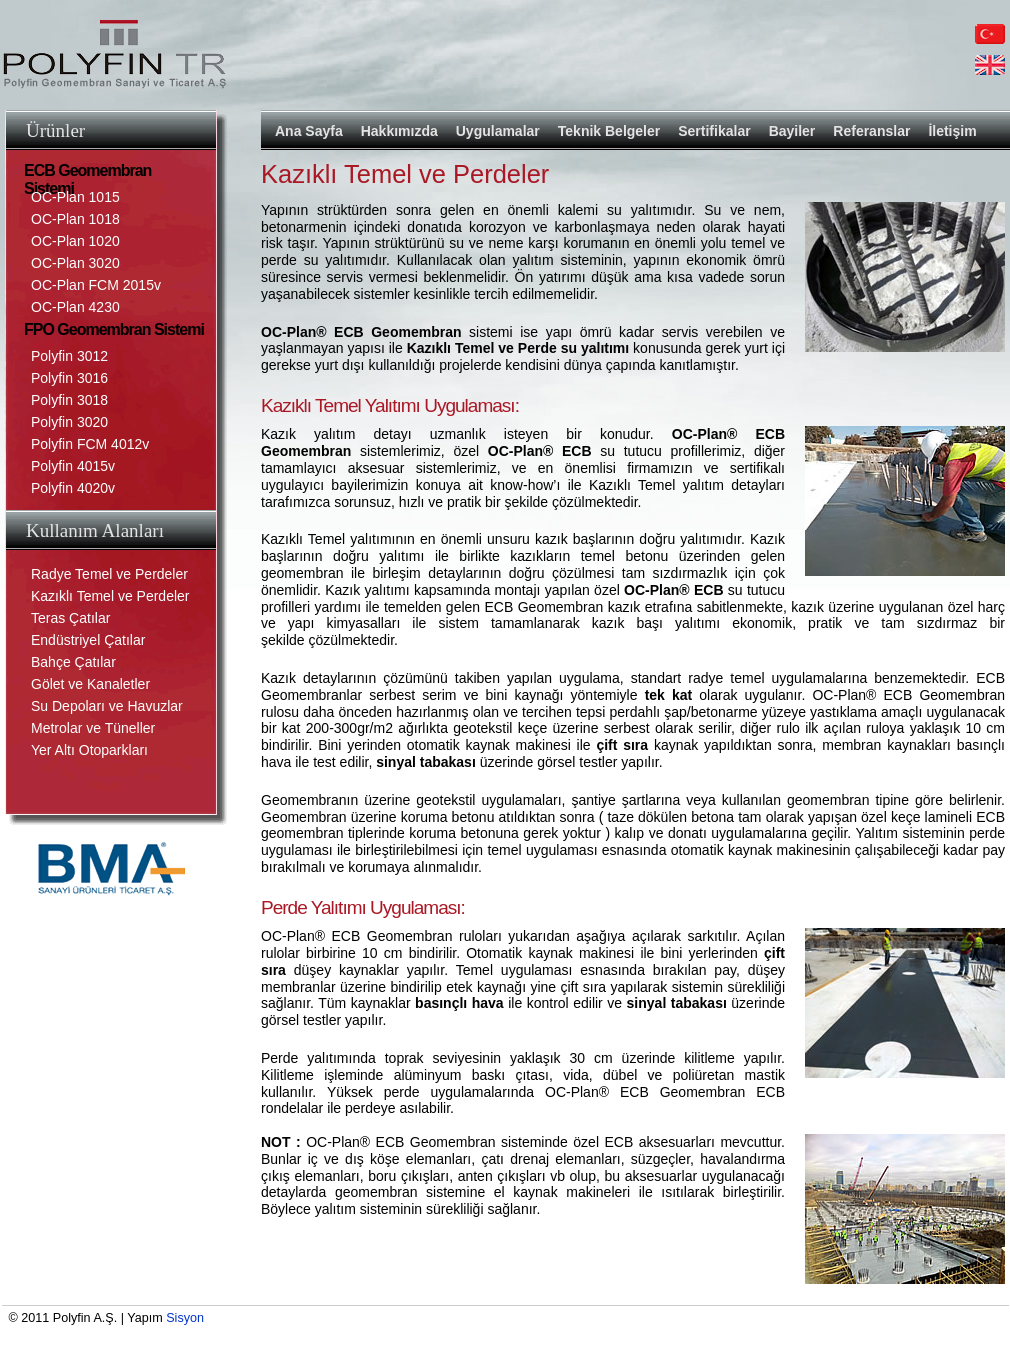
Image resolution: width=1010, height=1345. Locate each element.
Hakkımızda (399, 131)
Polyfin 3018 (69, 400)
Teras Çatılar (70, 618)
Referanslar (871, 131)
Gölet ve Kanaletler (90, 684)
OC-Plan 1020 (75, 241)
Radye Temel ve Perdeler (109, 574)
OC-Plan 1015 (75, 197)
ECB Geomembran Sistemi (87, 173)
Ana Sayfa (309, 131)
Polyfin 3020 (69, 422)
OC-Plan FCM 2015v (96, 285)
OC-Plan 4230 (75, 307)
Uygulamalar (498, 131)
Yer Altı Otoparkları (89, 750)
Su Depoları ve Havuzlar (107, 706)
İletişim (952, 131)
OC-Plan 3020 (75, 263)
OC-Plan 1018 (75, 219)
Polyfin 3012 (69, 356)
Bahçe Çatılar (73, 662)
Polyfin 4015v (73, 466)
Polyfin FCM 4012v (90, 444)
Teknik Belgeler (609, 131)
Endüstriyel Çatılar (88, 640)
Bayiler (792, 131)
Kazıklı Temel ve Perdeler (110, 596)
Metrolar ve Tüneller (93, 728)
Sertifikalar (714, 131)
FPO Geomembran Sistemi (114, 329)
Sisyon (185, 1318)
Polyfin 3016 (69, 378)
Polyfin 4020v (73, 488)
